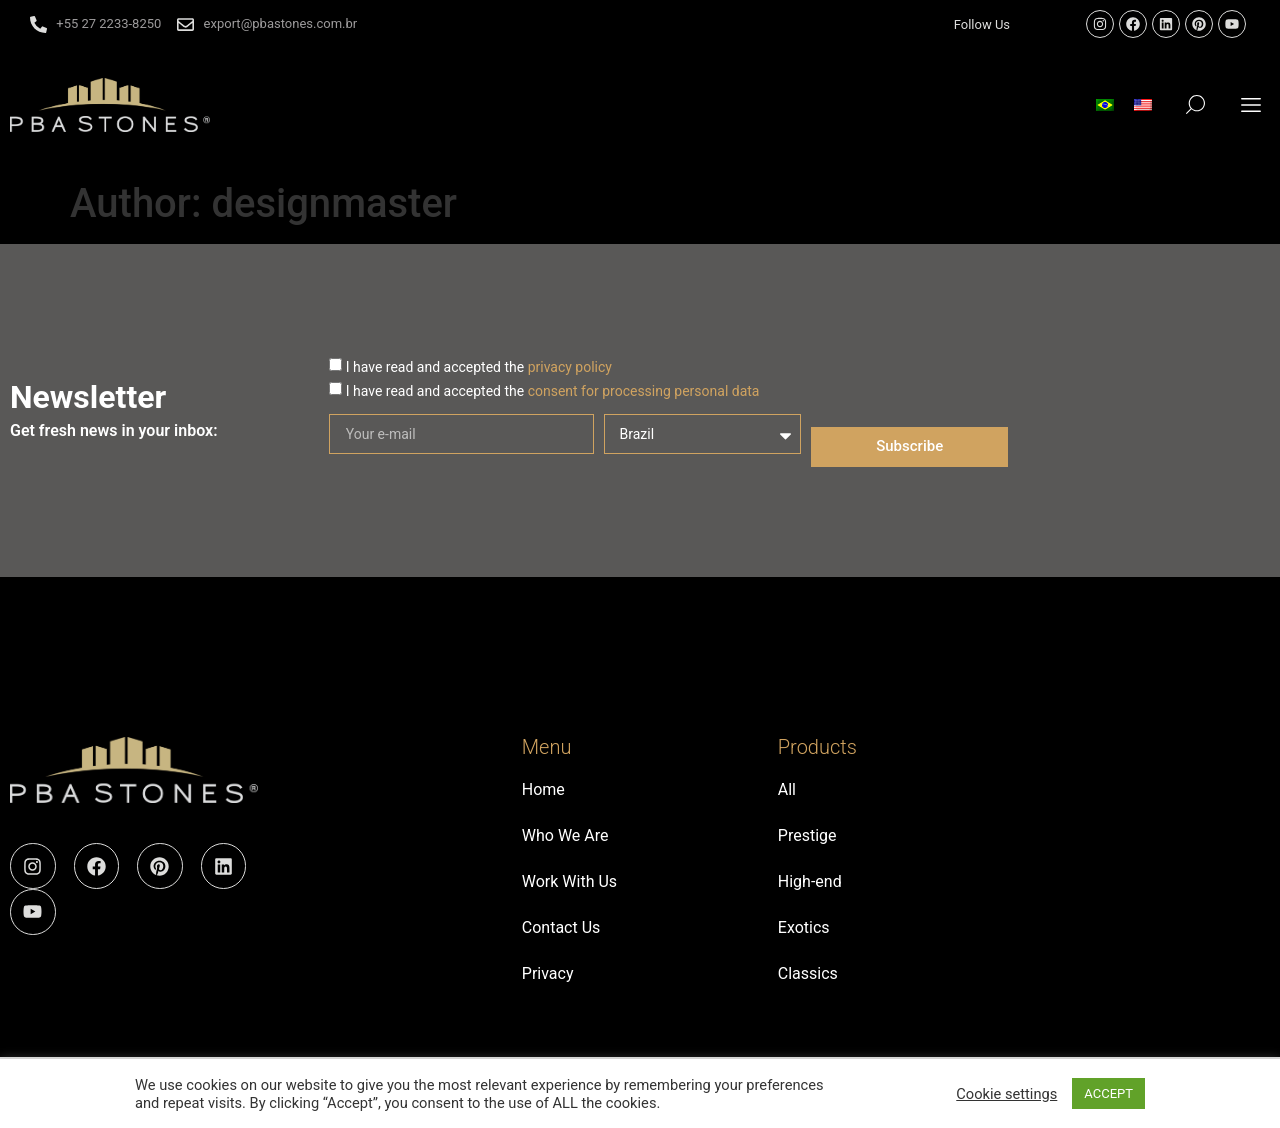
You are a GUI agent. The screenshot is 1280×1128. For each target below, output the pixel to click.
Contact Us (561, 927)
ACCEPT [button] (1108, 1093)
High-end (810, 881)
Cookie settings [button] (1006, 1094)
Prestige (807, 835)
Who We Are (565, 835)
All (787, 789)
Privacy (548, 973)
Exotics (804, 927)
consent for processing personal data (644, 391)
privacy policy (570, 367)
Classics (808, 973)
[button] (1251, 104)
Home (543, 789)
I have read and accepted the (479, 367)
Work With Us (569, 881)
